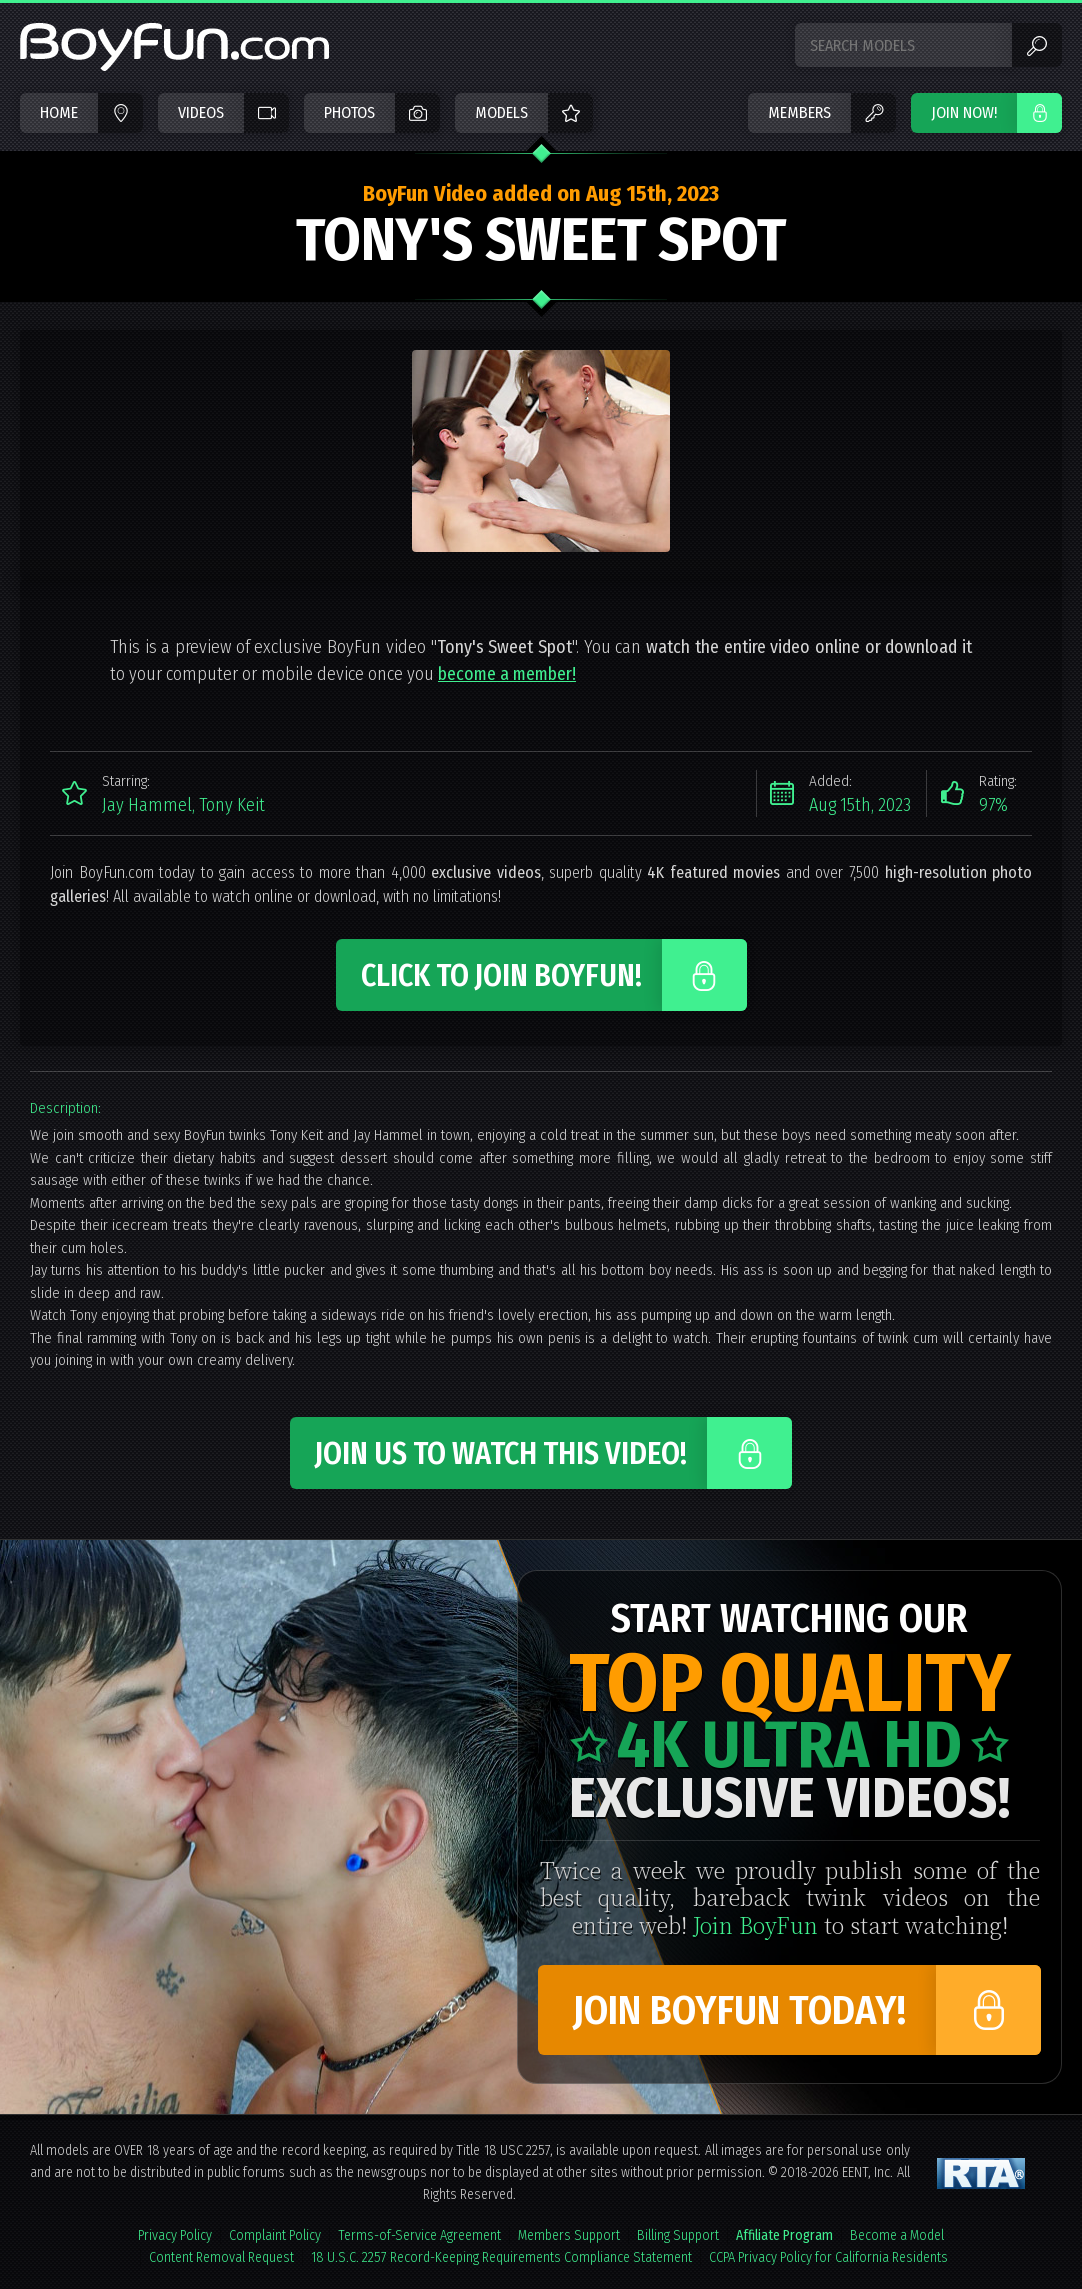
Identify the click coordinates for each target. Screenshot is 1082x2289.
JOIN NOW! (964, 112)
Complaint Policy (275, 2235)
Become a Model (897, 2235)
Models (501, 112)
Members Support (569, 2235)
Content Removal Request (221, 2257)
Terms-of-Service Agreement (419, 2235)
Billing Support (678, 2235)
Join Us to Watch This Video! (501, 1454)
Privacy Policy (175, 2235)
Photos (349, 112)
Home (59, 112)
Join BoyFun (755, 1924)
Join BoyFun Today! (739, 2011)
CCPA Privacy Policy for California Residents (828, 2257)
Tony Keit (232, 805)
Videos (201, 112)
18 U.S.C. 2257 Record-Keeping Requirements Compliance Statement (501, 2257)
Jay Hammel (147, 805)
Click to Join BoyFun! (501, 976)
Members (799, 112)
